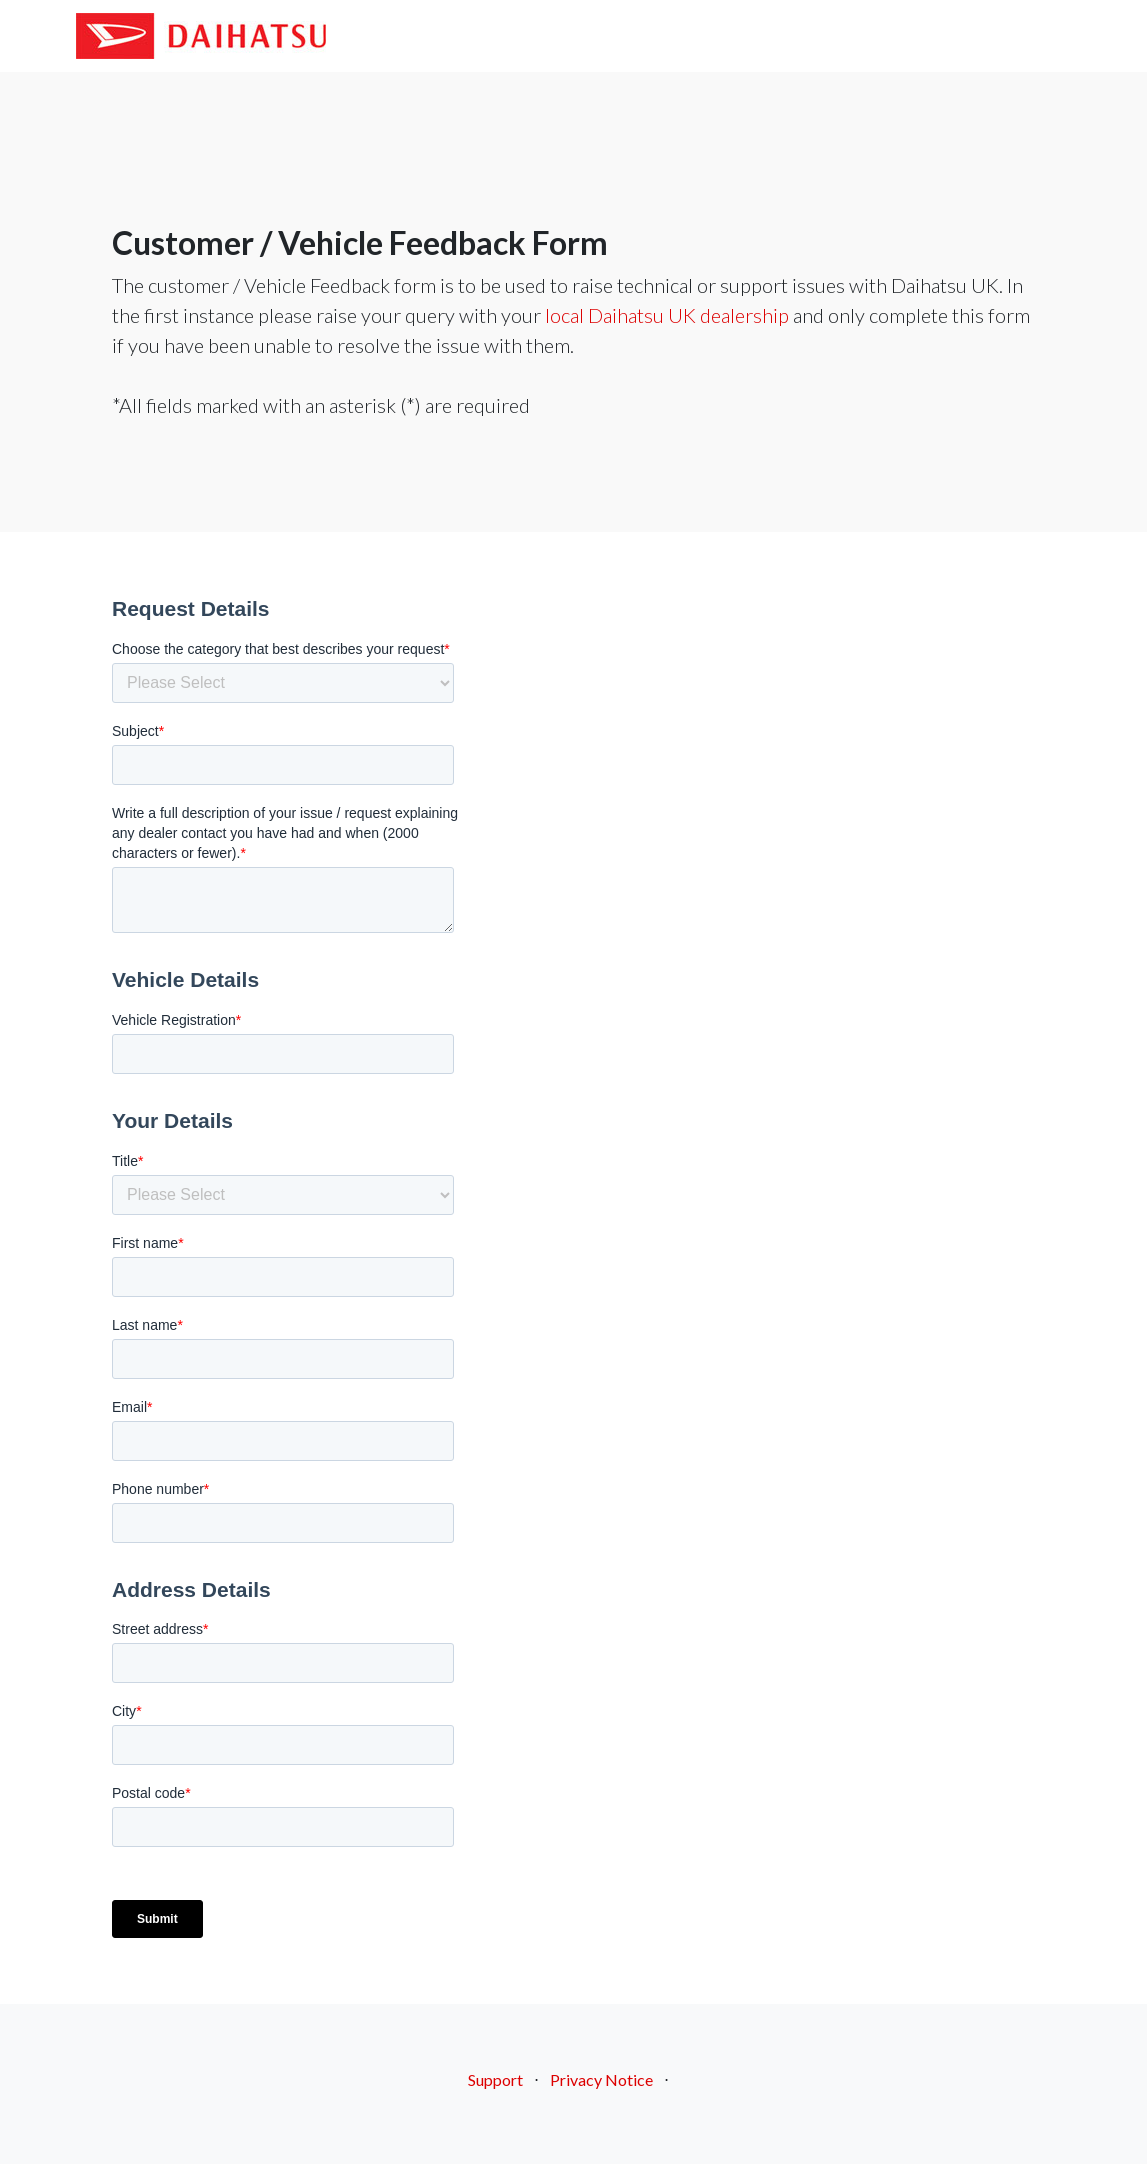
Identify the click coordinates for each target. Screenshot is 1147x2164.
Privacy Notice (601, 2079)
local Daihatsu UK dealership (667, 315)
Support (495, 2079)
